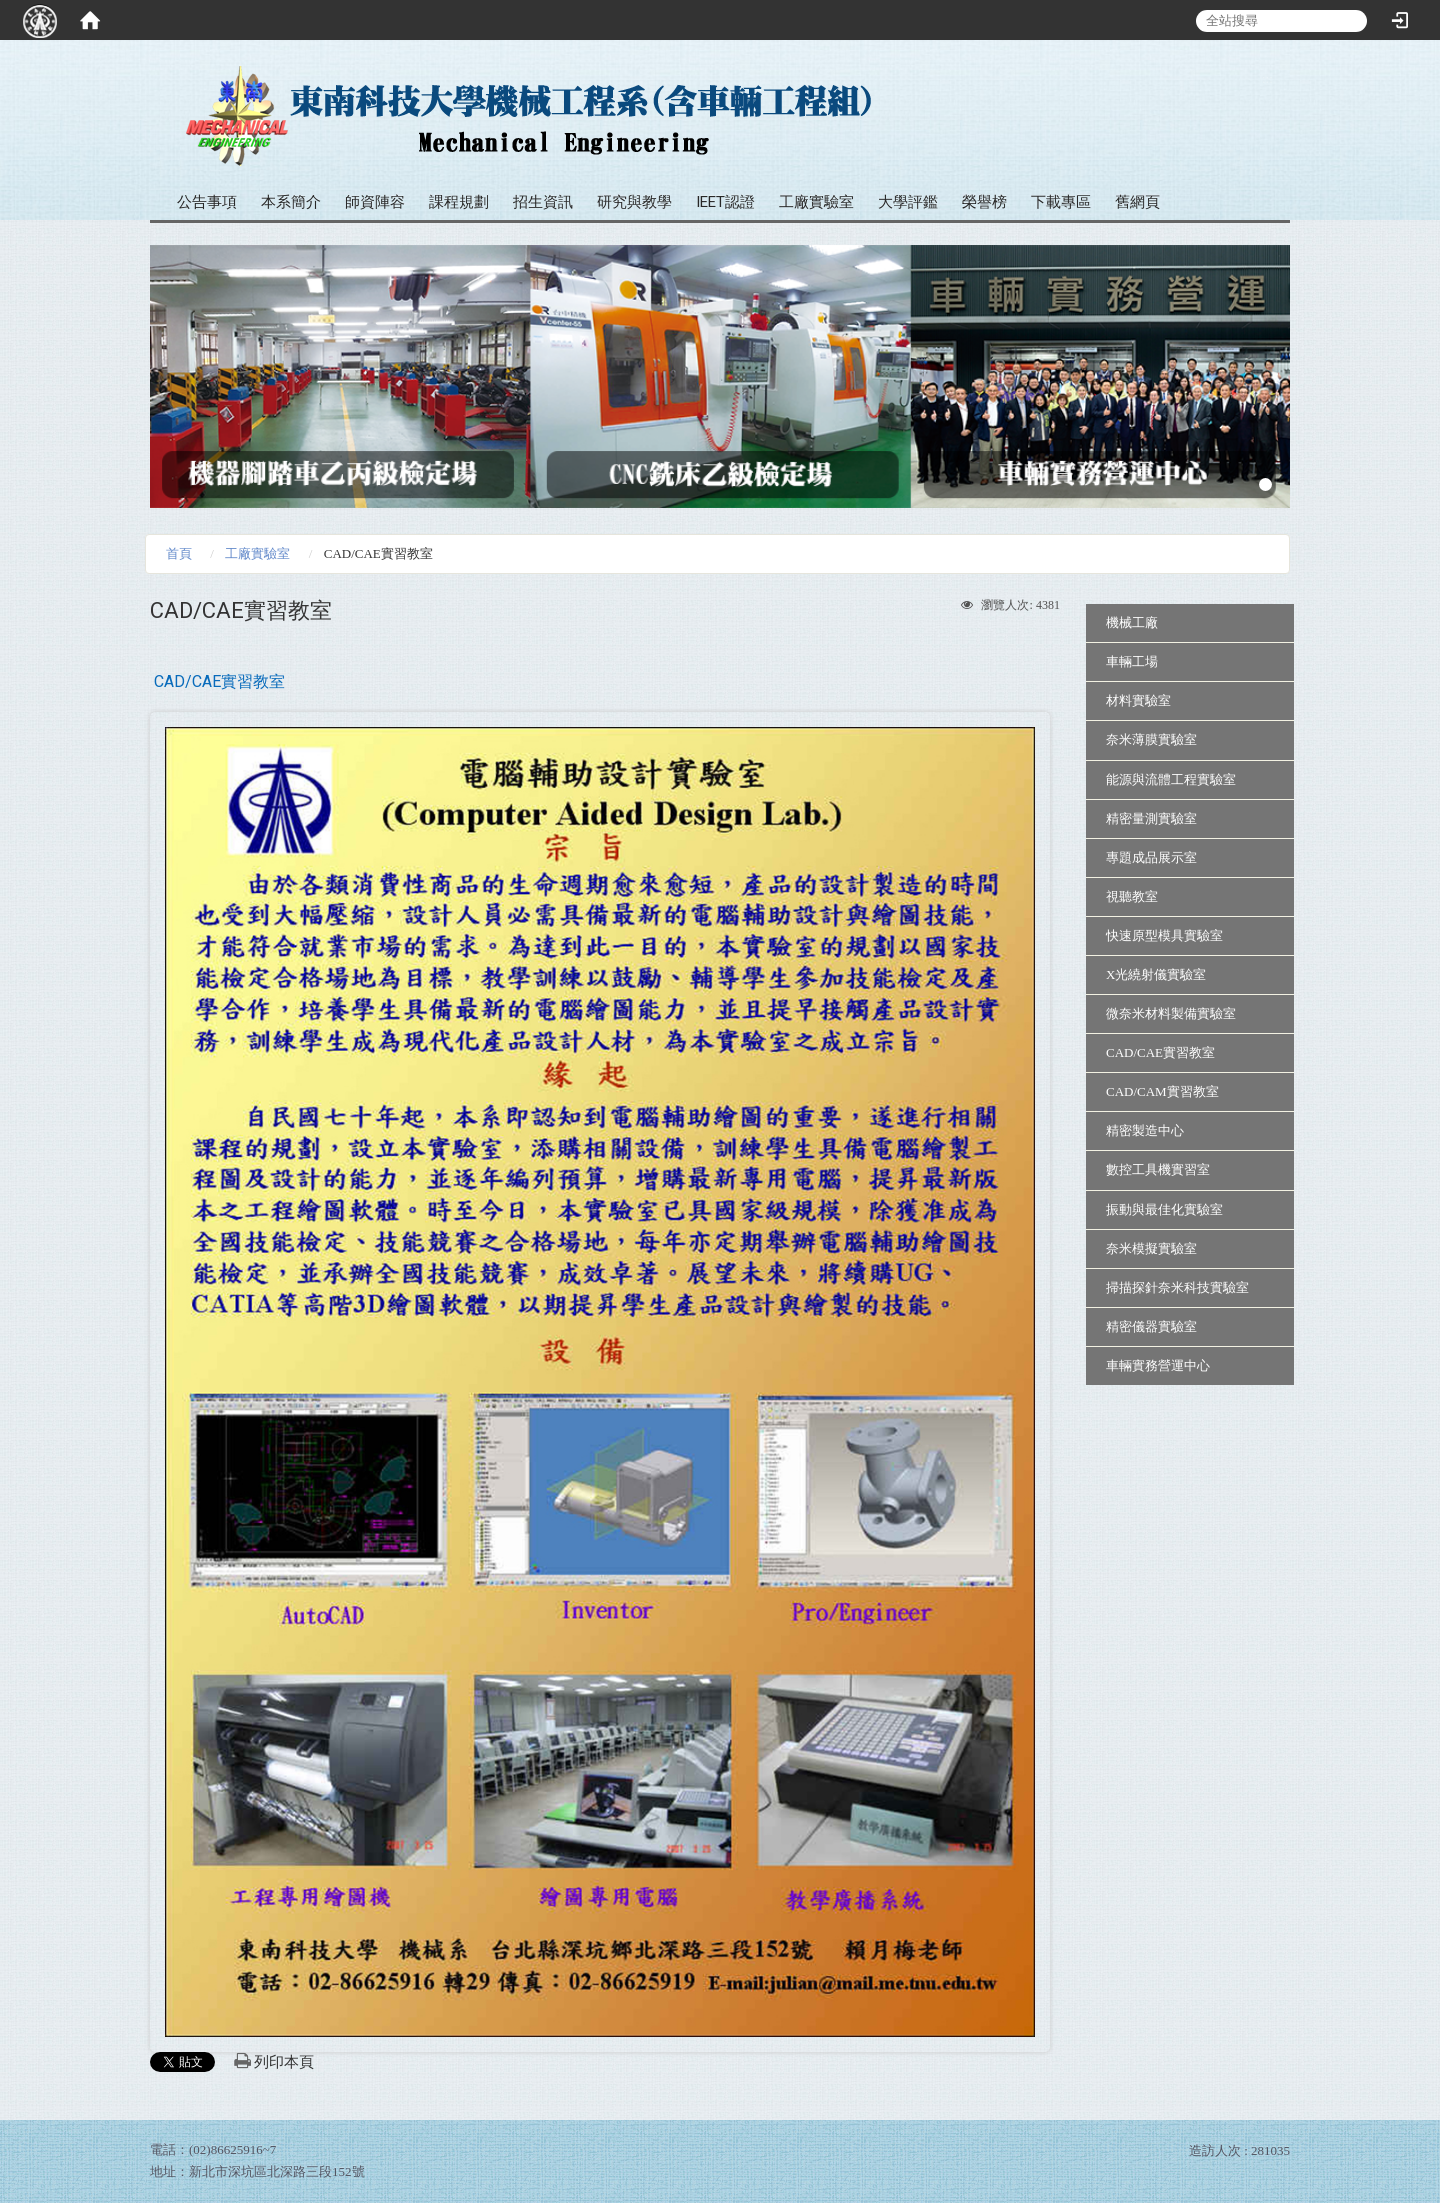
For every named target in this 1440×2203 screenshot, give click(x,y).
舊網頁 (1137, 202)
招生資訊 (543, 202)
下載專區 (1061, 202)
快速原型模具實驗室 (1164, 935)
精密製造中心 (1145, 1130)
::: (1267, 79)
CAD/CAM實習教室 (1162, 1091)
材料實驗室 (1138, 700)
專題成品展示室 (1151, 857)
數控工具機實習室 (1158, 1169)
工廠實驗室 (816, 202)
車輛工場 (1132, 661)
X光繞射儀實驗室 (1156, 974)
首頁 (179, 553)
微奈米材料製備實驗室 (1171, 1013)
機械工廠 (1132, 622)
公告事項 (207, 202)
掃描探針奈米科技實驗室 (1177, 1287)
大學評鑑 (908, 202)
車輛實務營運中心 (1158, 1365)
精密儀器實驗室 (1151, 1326)
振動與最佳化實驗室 (1164, 1209)
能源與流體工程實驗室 (1171, 779)
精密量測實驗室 (1151, 818)
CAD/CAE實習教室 (1160, 1052)
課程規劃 (459, 202)
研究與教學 (634, 202)
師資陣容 (375, 202)
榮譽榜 (984, 202)
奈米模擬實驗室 (1151, 1248)
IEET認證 (725, 202)
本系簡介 (291, 202)
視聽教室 (1132, 896)
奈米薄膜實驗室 (1151, 739)
